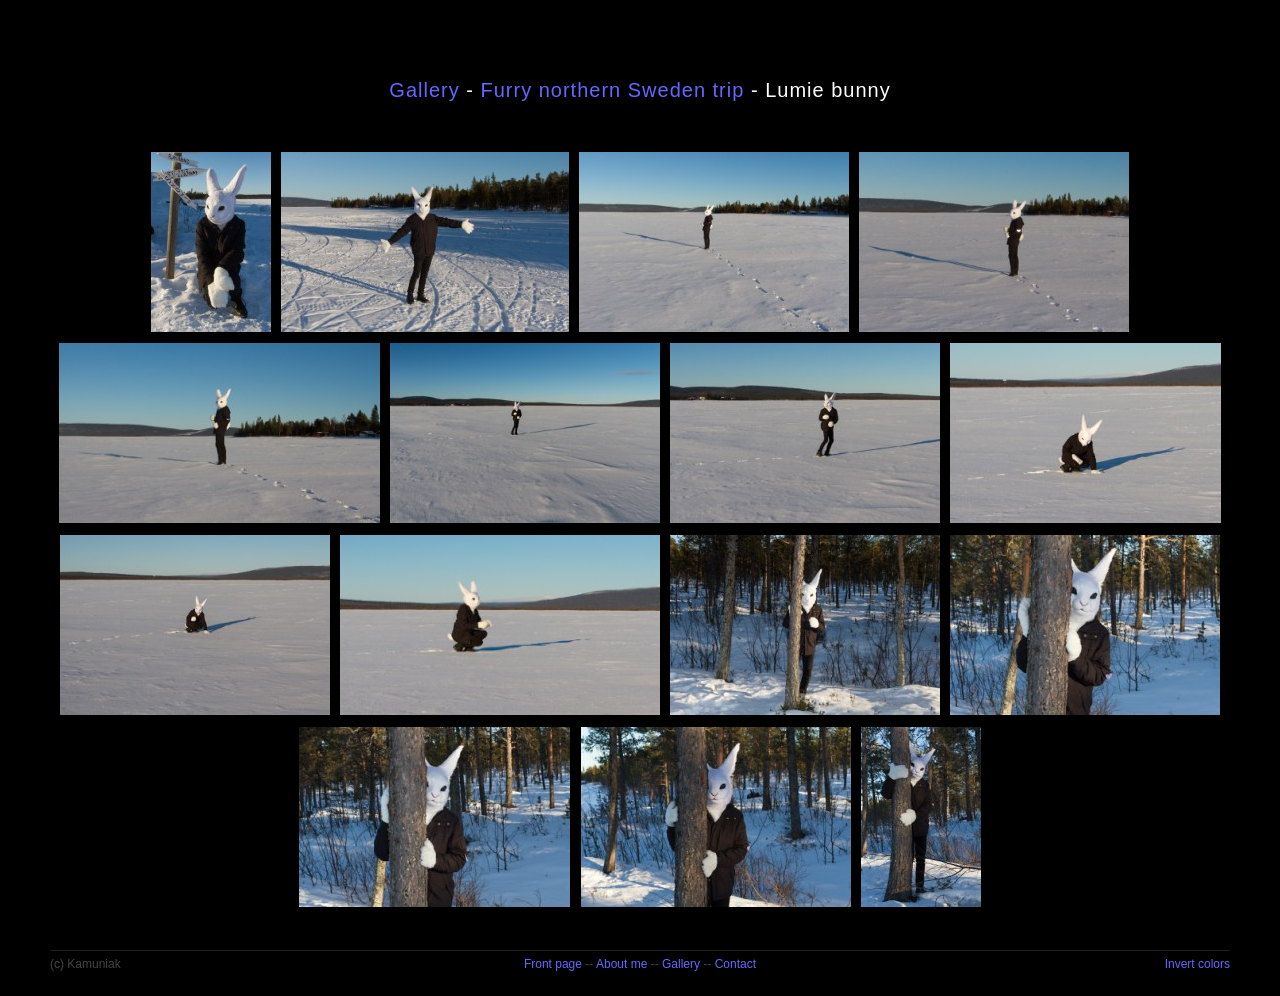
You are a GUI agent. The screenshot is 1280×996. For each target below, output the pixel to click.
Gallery (424, 90)
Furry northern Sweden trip (612, 90)
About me (621, 964)
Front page (553, 964)
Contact (735, 964)
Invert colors (1197, 964)
